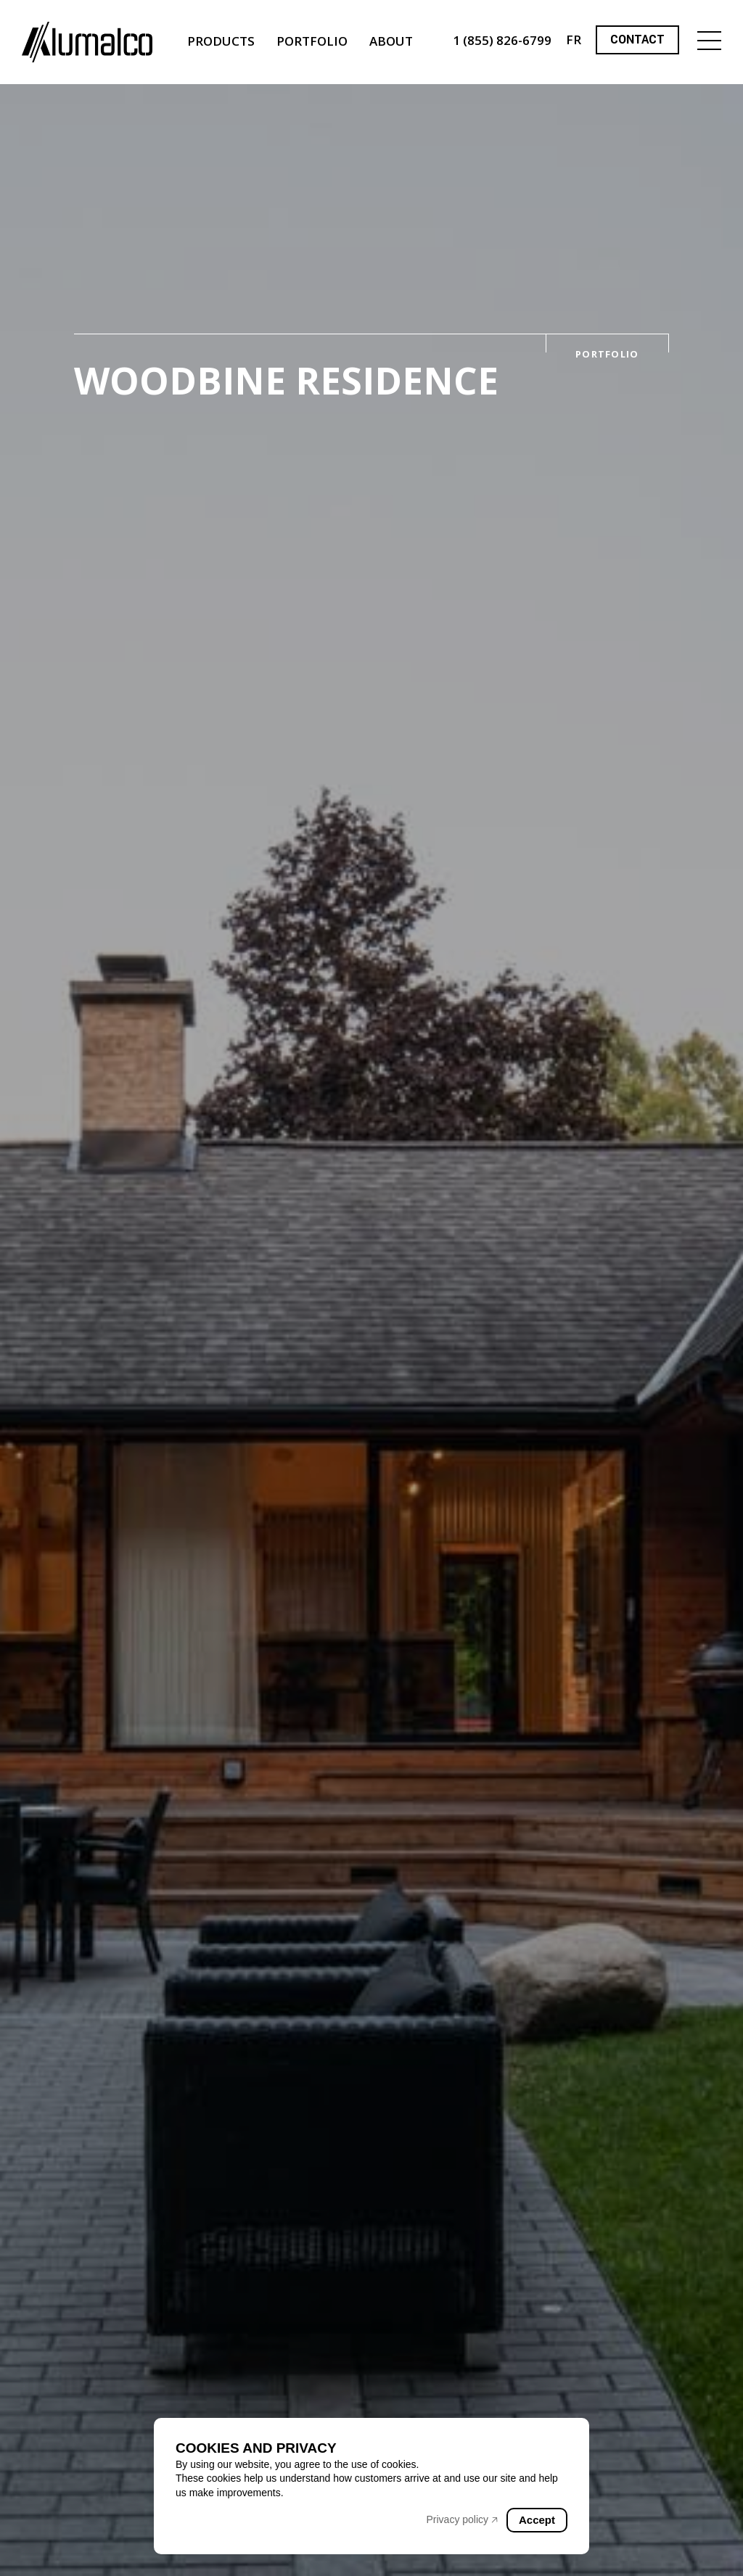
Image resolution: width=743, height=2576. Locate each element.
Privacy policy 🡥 (462, 2519)
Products (221, 41)
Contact (637, 39)
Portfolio (312, 41)
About (391, 41)
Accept (537, 2520)
